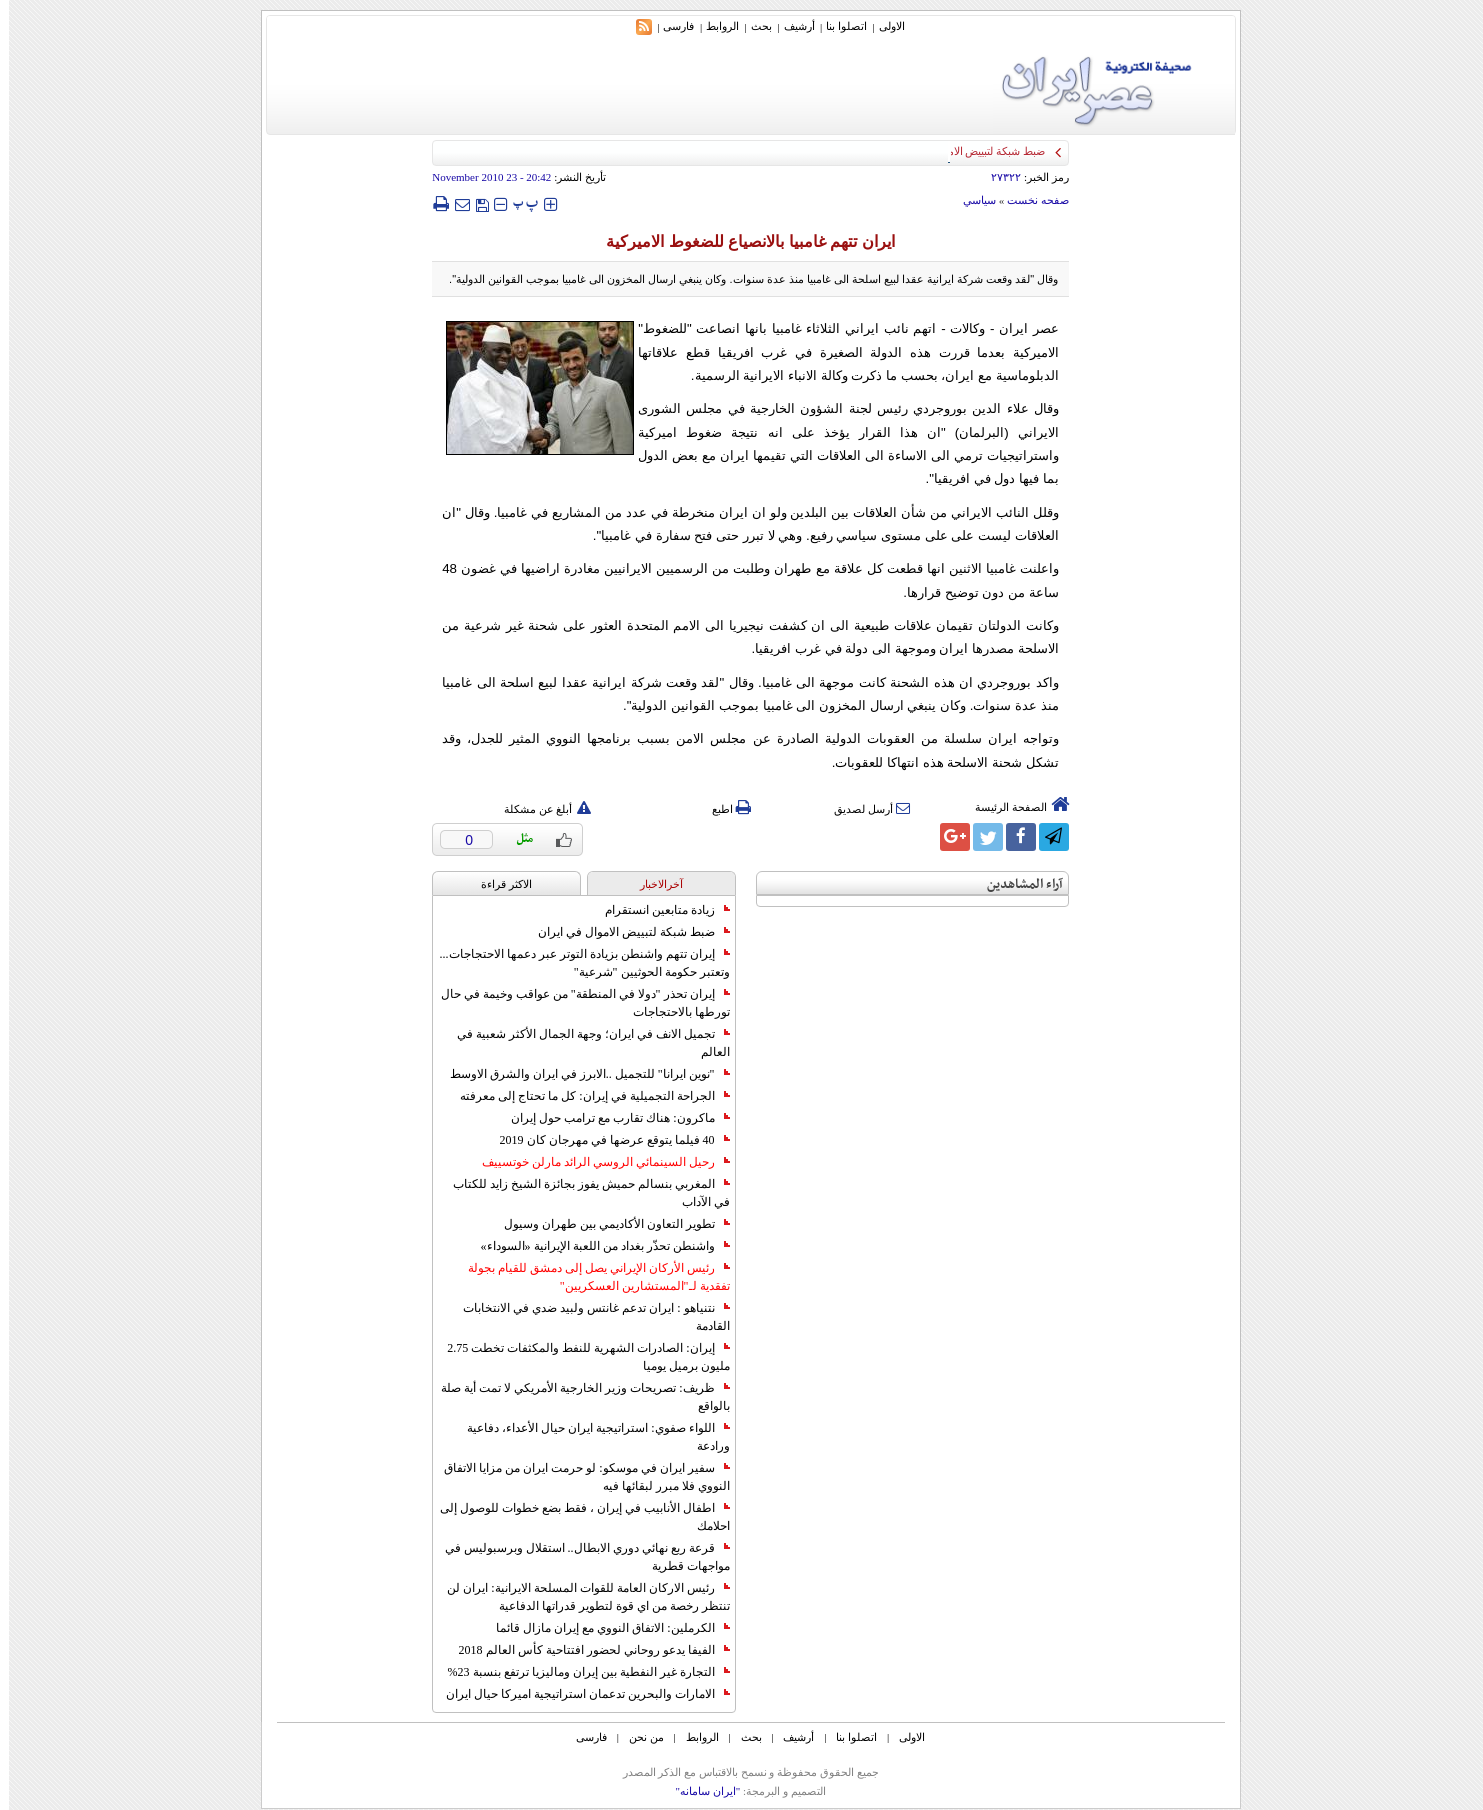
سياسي (970, 200)
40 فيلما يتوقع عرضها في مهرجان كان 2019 (606, 1140)
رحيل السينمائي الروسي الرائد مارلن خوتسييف (597, 1162)
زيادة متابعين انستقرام (658, 910)
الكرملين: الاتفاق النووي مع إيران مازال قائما (603, 1628)
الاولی (883, 26)
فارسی (669, 26)
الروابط (713, 26)
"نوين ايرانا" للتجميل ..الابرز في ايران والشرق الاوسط (581, 1074)
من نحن (637, 1737)
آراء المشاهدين (1016, 884)
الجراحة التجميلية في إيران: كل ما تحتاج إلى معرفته (585, 1096)
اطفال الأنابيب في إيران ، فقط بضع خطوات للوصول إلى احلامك (576, 1517)
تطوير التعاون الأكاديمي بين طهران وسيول (608, 1224)
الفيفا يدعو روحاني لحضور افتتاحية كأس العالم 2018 (585, 1650)
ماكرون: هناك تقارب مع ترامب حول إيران (611, 1118)
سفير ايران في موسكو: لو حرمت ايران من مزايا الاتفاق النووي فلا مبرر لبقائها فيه (577, 1477)
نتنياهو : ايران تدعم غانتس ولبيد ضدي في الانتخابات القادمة (587, 1317)
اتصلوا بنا (837, 26)
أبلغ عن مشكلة (539, 809)
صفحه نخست (1029, 200)
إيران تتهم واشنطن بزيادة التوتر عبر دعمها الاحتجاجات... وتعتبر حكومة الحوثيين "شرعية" (576, 963)
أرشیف (790, 26)
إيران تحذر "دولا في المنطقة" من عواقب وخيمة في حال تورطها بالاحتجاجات (576, 1003)
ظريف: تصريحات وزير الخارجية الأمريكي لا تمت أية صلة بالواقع (576, 1397)
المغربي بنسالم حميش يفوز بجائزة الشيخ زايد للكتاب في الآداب (582, 1193)
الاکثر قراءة (497, 884)
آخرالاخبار (652, 884)
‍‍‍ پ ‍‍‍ (517, 203)
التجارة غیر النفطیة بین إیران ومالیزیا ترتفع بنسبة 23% (580, 1672)
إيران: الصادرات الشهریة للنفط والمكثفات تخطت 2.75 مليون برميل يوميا (579, 1357)
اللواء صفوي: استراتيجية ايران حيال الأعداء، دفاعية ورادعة (589, 1437)
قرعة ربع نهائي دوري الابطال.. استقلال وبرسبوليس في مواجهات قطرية (578, 1557)
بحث (752, 26)
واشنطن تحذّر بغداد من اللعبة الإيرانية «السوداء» (596, 1246)
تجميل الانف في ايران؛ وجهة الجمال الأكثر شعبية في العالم (584, 1043)
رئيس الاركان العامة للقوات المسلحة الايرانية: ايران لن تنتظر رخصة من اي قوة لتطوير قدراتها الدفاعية (579, 1597)
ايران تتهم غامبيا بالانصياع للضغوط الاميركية (741, 241)
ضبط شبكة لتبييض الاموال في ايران (625, 932)
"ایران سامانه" (698, 1791)
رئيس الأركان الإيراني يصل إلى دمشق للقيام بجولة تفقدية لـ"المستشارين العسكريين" (590, 1277)
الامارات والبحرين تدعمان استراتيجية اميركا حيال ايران (579, 1694)
